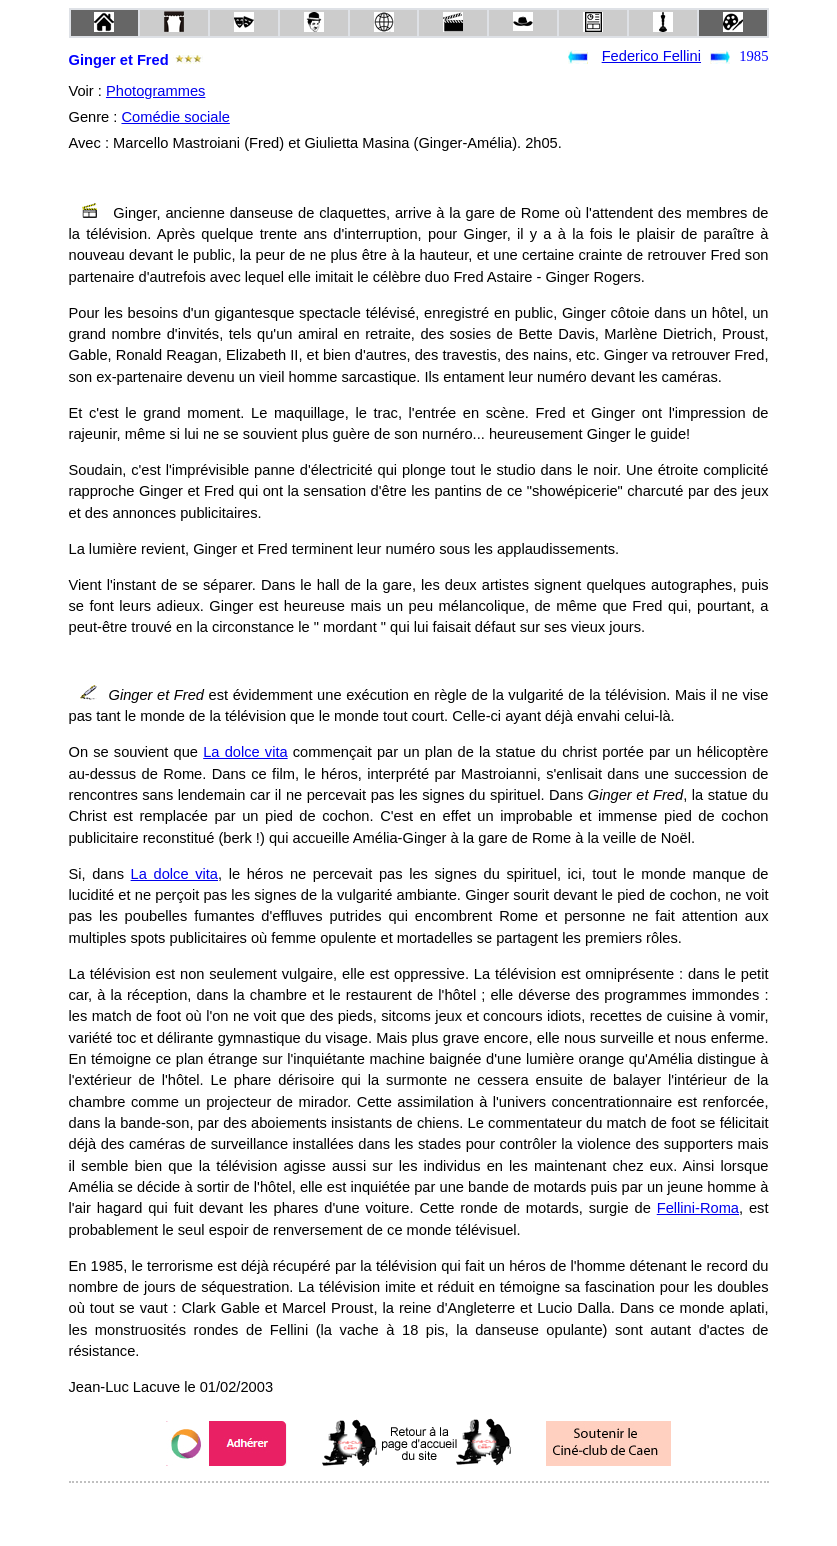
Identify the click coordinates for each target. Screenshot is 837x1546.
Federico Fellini (651, 56)
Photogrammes (155, 91)
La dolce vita (245, 752)
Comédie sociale (175, 117)
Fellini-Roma (698, 1208)
